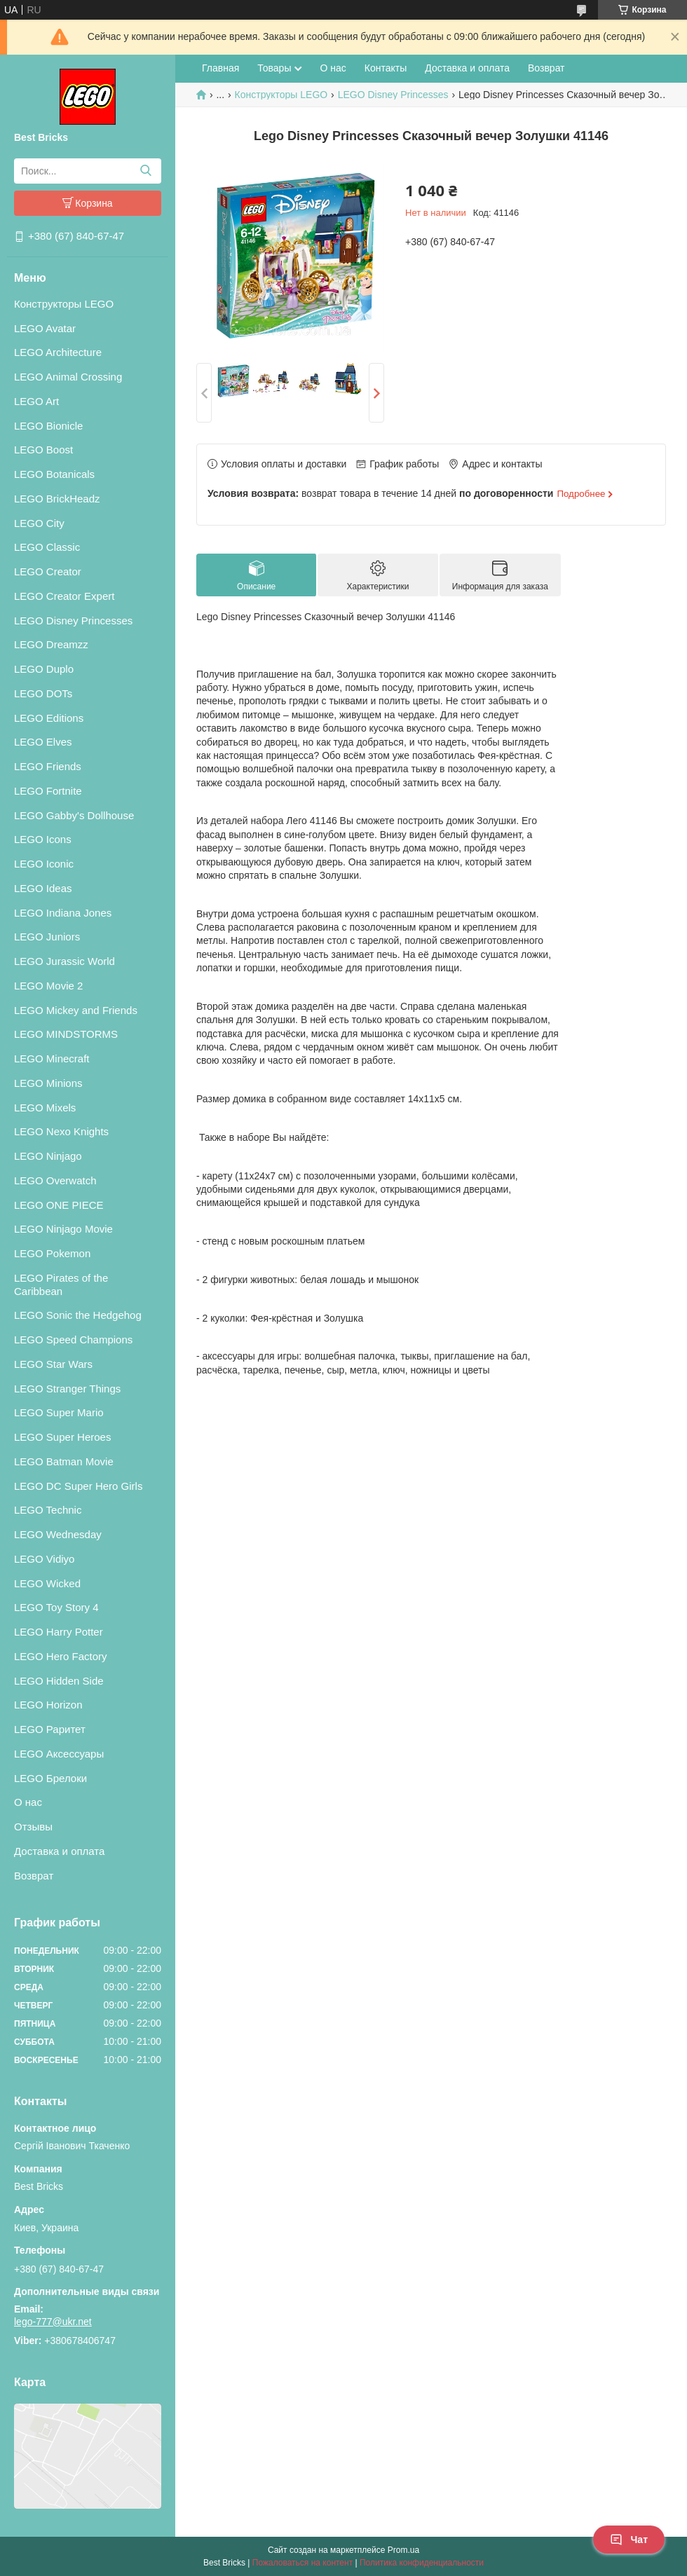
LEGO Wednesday (58, 1534)
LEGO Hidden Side (59, 1681)
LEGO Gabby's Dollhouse (74, 815)
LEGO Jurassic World (64, 961)
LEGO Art (36, 401)
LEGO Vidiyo (44, 1559)
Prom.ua (403, 2550)
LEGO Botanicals (54, 474)
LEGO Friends (47, 766)
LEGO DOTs (43, 693)
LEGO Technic (47, 1510)
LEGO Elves (43, 742)
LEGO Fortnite (48, 791)
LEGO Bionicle (48, 426)
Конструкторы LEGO (64, 304)
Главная (220, 68)
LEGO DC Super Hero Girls (78, 1486)
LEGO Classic (47, 547)
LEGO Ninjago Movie (63, 1229)
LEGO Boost (43, 449)
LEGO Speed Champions (73, 1339)
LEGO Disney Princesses (73, 620)
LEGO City (39, 523)
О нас (28, 1802)
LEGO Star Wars (53, 1364)
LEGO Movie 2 (48, 986)
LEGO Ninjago (48, 1156)
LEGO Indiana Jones (62, 913)
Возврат (33, 1876)
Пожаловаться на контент (302, 2563)
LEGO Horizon (48, 1705)
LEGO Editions (48, 718)
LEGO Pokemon (52, 1253)
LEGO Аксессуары (59, 1754)
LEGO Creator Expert (64, 596)
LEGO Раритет (50, 1729)
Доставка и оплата (59, 1851)
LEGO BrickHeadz (57, 499)
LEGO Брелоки (50, 1778)
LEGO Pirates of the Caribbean (61, 1284)
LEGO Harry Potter (58, 1632)
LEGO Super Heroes (62, 1437)
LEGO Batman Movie (64, 1461)
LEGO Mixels (45, 1108)
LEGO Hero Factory (60, 1656)
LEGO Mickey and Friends (75, 1010)
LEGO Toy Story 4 (56, 1607)
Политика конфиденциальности (422, 2563)
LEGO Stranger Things (67, 1389)
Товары (274, 68)
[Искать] (145, 171)
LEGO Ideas (43, 888)
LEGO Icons (43, 839)
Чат (629, 2539)
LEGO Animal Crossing (68, 377)
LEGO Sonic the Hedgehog (78, 1315)
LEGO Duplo (44, 669)
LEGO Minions (48, 1083)
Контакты (386, 68)
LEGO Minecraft (52, 1058)
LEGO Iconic (44, 864)
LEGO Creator (47, 571)
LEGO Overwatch (55, 1180)
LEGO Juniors (47, 937)
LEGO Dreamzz (51, 644)
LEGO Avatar (45, 328)
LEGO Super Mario (59, 1412)
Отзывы (33, 1826)
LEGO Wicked (47, 1583)
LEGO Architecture (58, 352)
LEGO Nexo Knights (61, 1131)
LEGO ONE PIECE (59, 1205)
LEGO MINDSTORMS (66, 1034)
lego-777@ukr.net (53, 2321)
